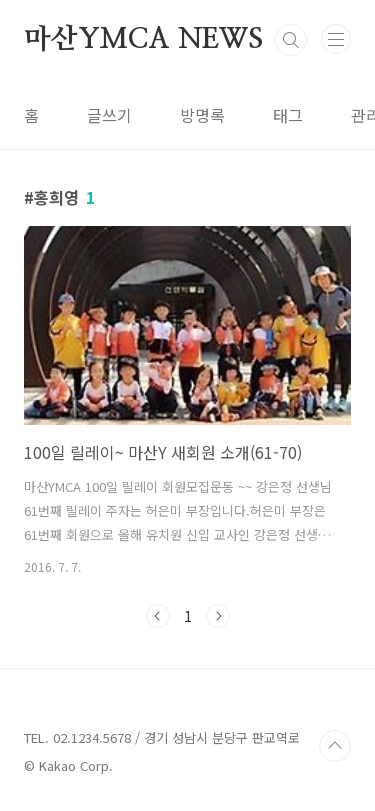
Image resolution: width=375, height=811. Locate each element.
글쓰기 (109, 115)
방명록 (202, 115)
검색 (291, 40)
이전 (158, 616)
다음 (218, 616)
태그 (288, 115)
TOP (335, 746)
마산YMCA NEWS (143, 40)
